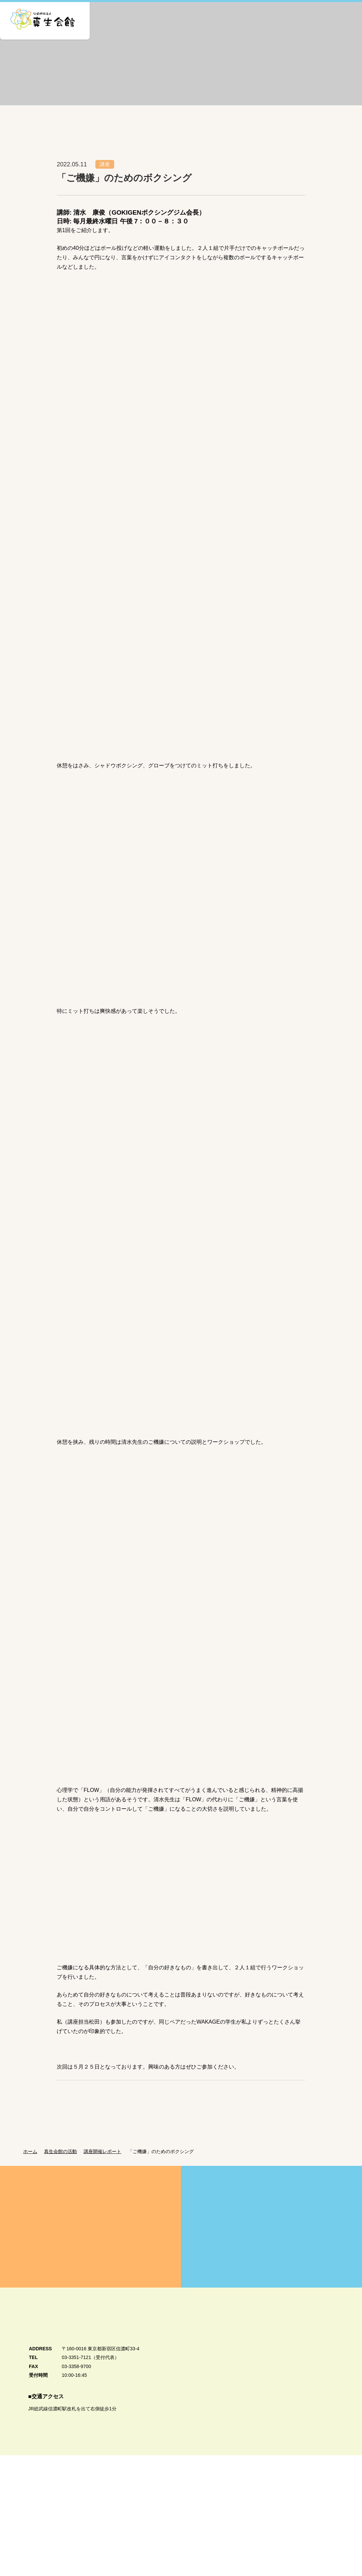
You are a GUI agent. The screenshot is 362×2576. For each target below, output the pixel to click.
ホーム (30, 2163)
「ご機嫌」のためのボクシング (167, 2163)
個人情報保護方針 (35, 2549)
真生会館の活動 (62, 2163)
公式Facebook (308, 2534)
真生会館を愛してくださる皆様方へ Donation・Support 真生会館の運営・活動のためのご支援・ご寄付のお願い (90, 2238)
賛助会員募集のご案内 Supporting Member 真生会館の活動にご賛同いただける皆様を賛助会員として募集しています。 (271, 2238)
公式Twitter (310, 2553)
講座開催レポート (106, 2163)
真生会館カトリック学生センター (305, 2506)
